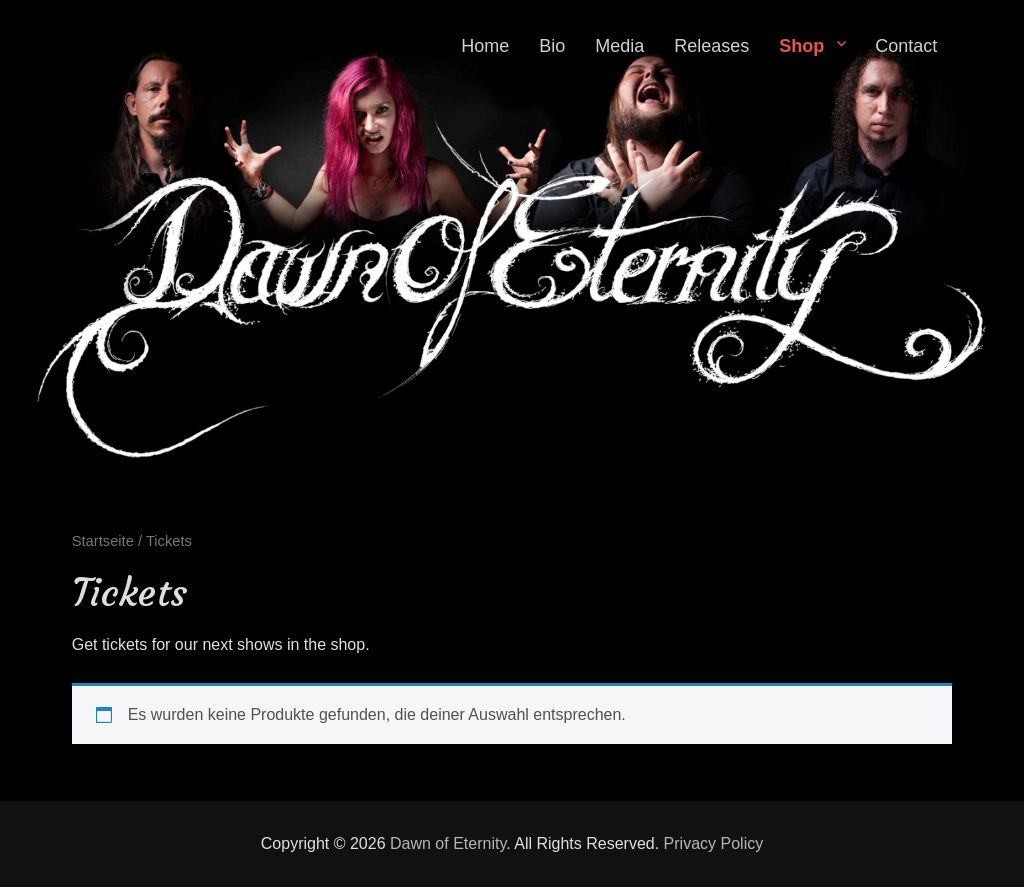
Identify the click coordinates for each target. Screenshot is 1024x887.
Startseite (103, 541)
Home (485, 46)
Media (619, 46)
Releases (711, 46)
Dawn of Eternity (448, 843)
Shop (801, 46)
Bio (552, 46)
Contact (906, 46)
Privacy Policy (714, 843)
